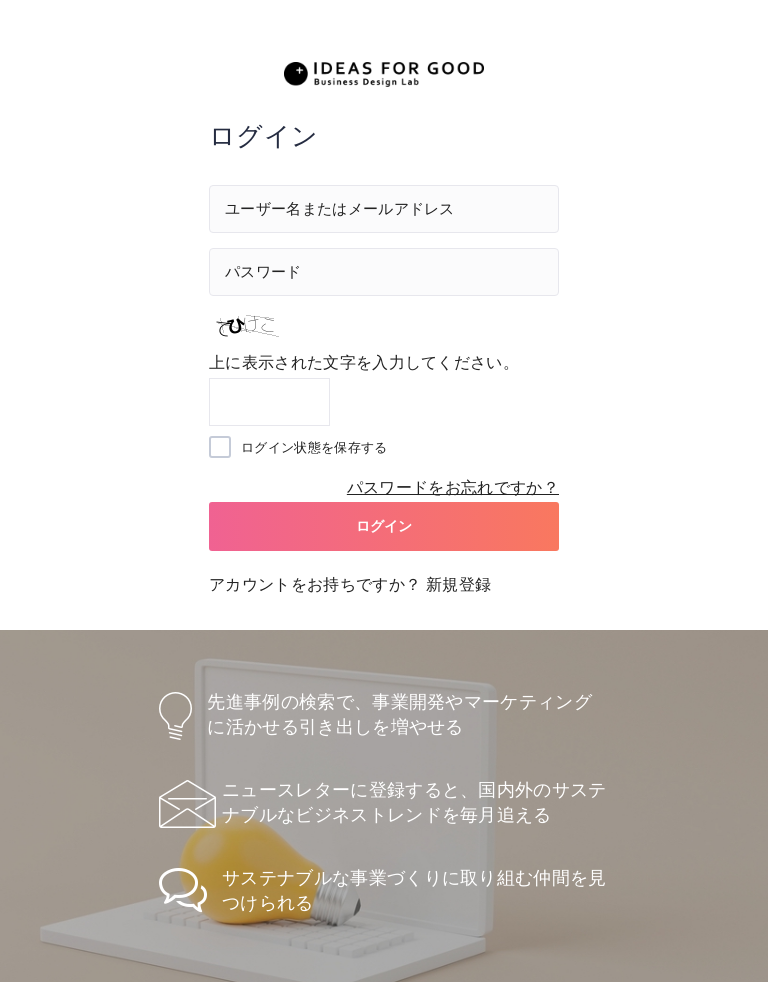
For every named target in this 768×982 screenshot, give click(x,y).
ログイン (384, 526)
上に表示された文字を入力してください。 (364, 362)
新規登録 (458, 584)
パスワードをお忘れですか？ (453, 487)
